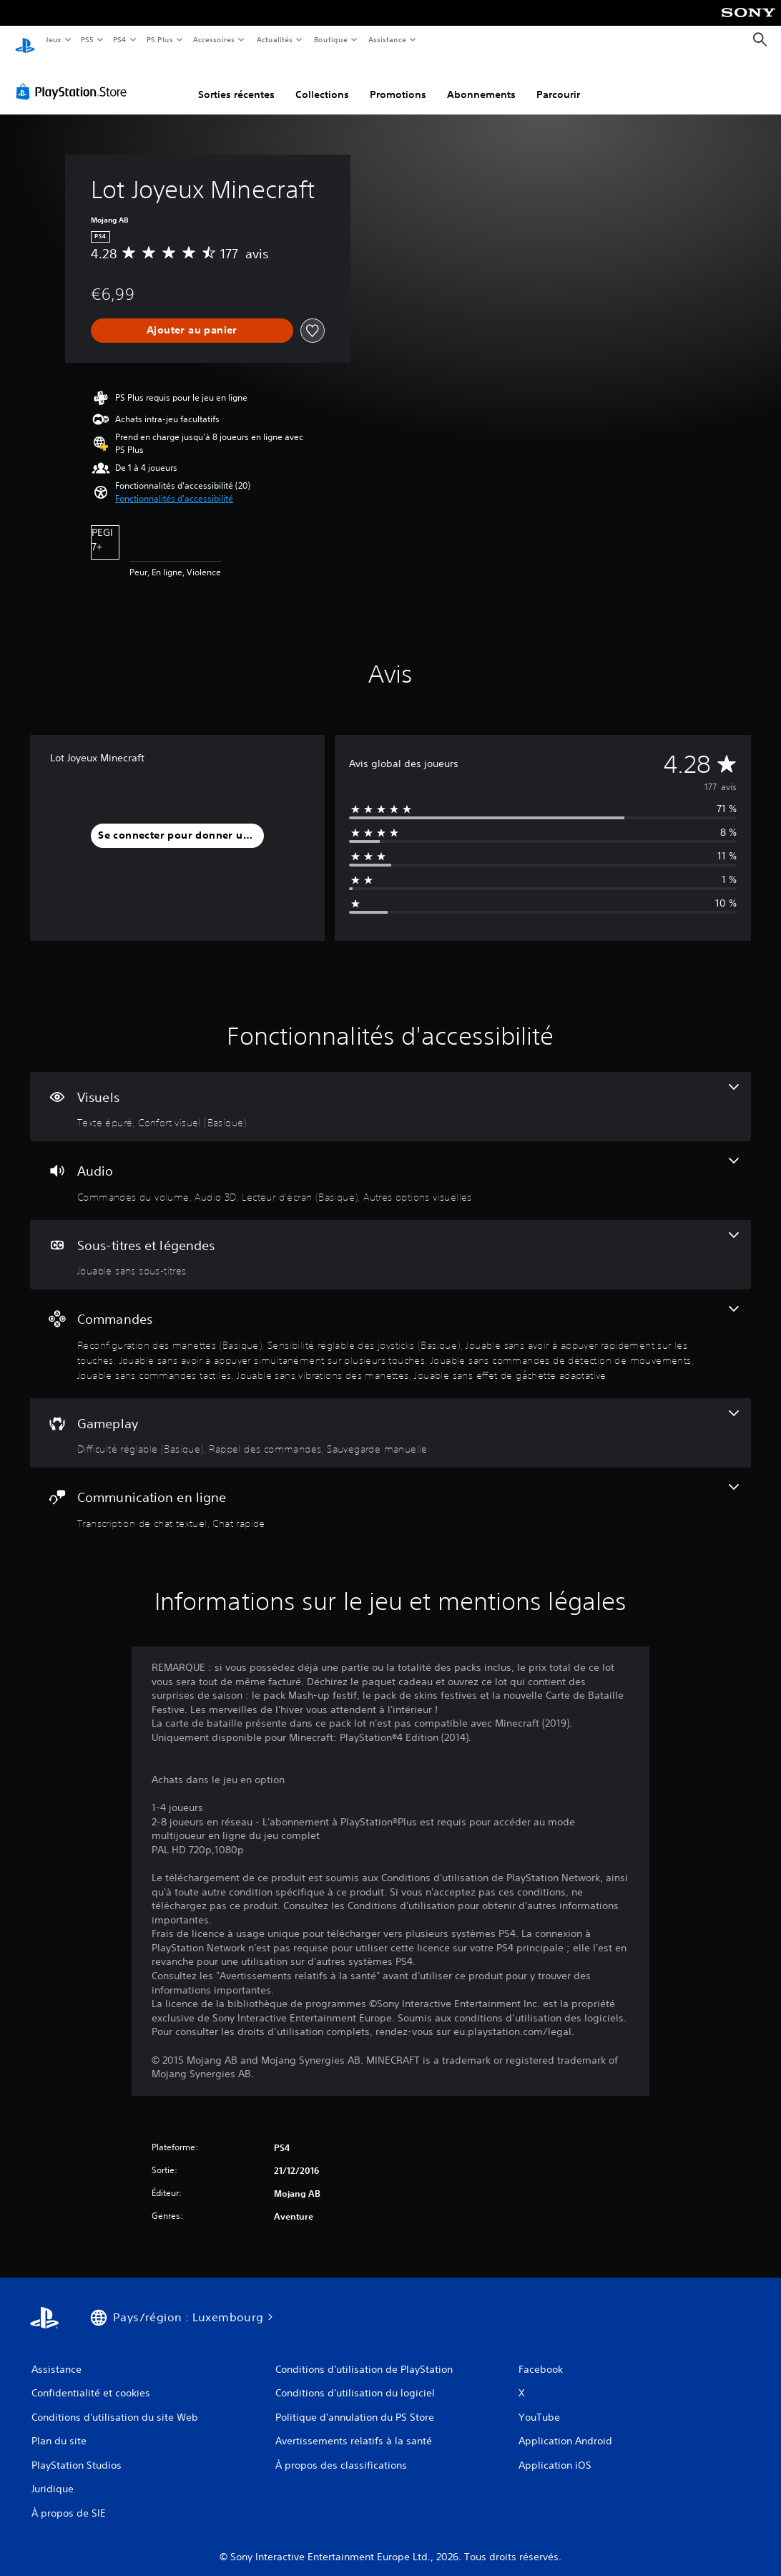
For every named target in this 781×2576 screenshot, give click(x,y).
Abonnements (481, 80)
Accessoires (214, 39)
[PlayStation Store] (74, 78)
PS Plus (159, 39)
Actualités (274, 39)
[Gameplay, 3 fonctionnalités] (390, 1420)
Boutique (330, 39)
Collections (322, 80)
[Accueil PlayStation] (25, 40)
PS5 (87, 39)
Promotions (398, 80)
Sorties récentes (236, 80)
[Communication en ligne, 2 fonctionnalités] (390, 1493)
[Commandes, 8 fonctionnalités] (390, 1330)
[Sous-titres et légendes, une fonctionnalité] (390, 1241)
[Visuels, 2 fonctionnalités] (390, 1093)
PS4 (120, 39)
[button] (174, 485)
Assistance (387, 39)
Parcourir (558, 80)
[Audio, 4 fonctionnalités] (390, 1167)
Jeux (53, 39)
